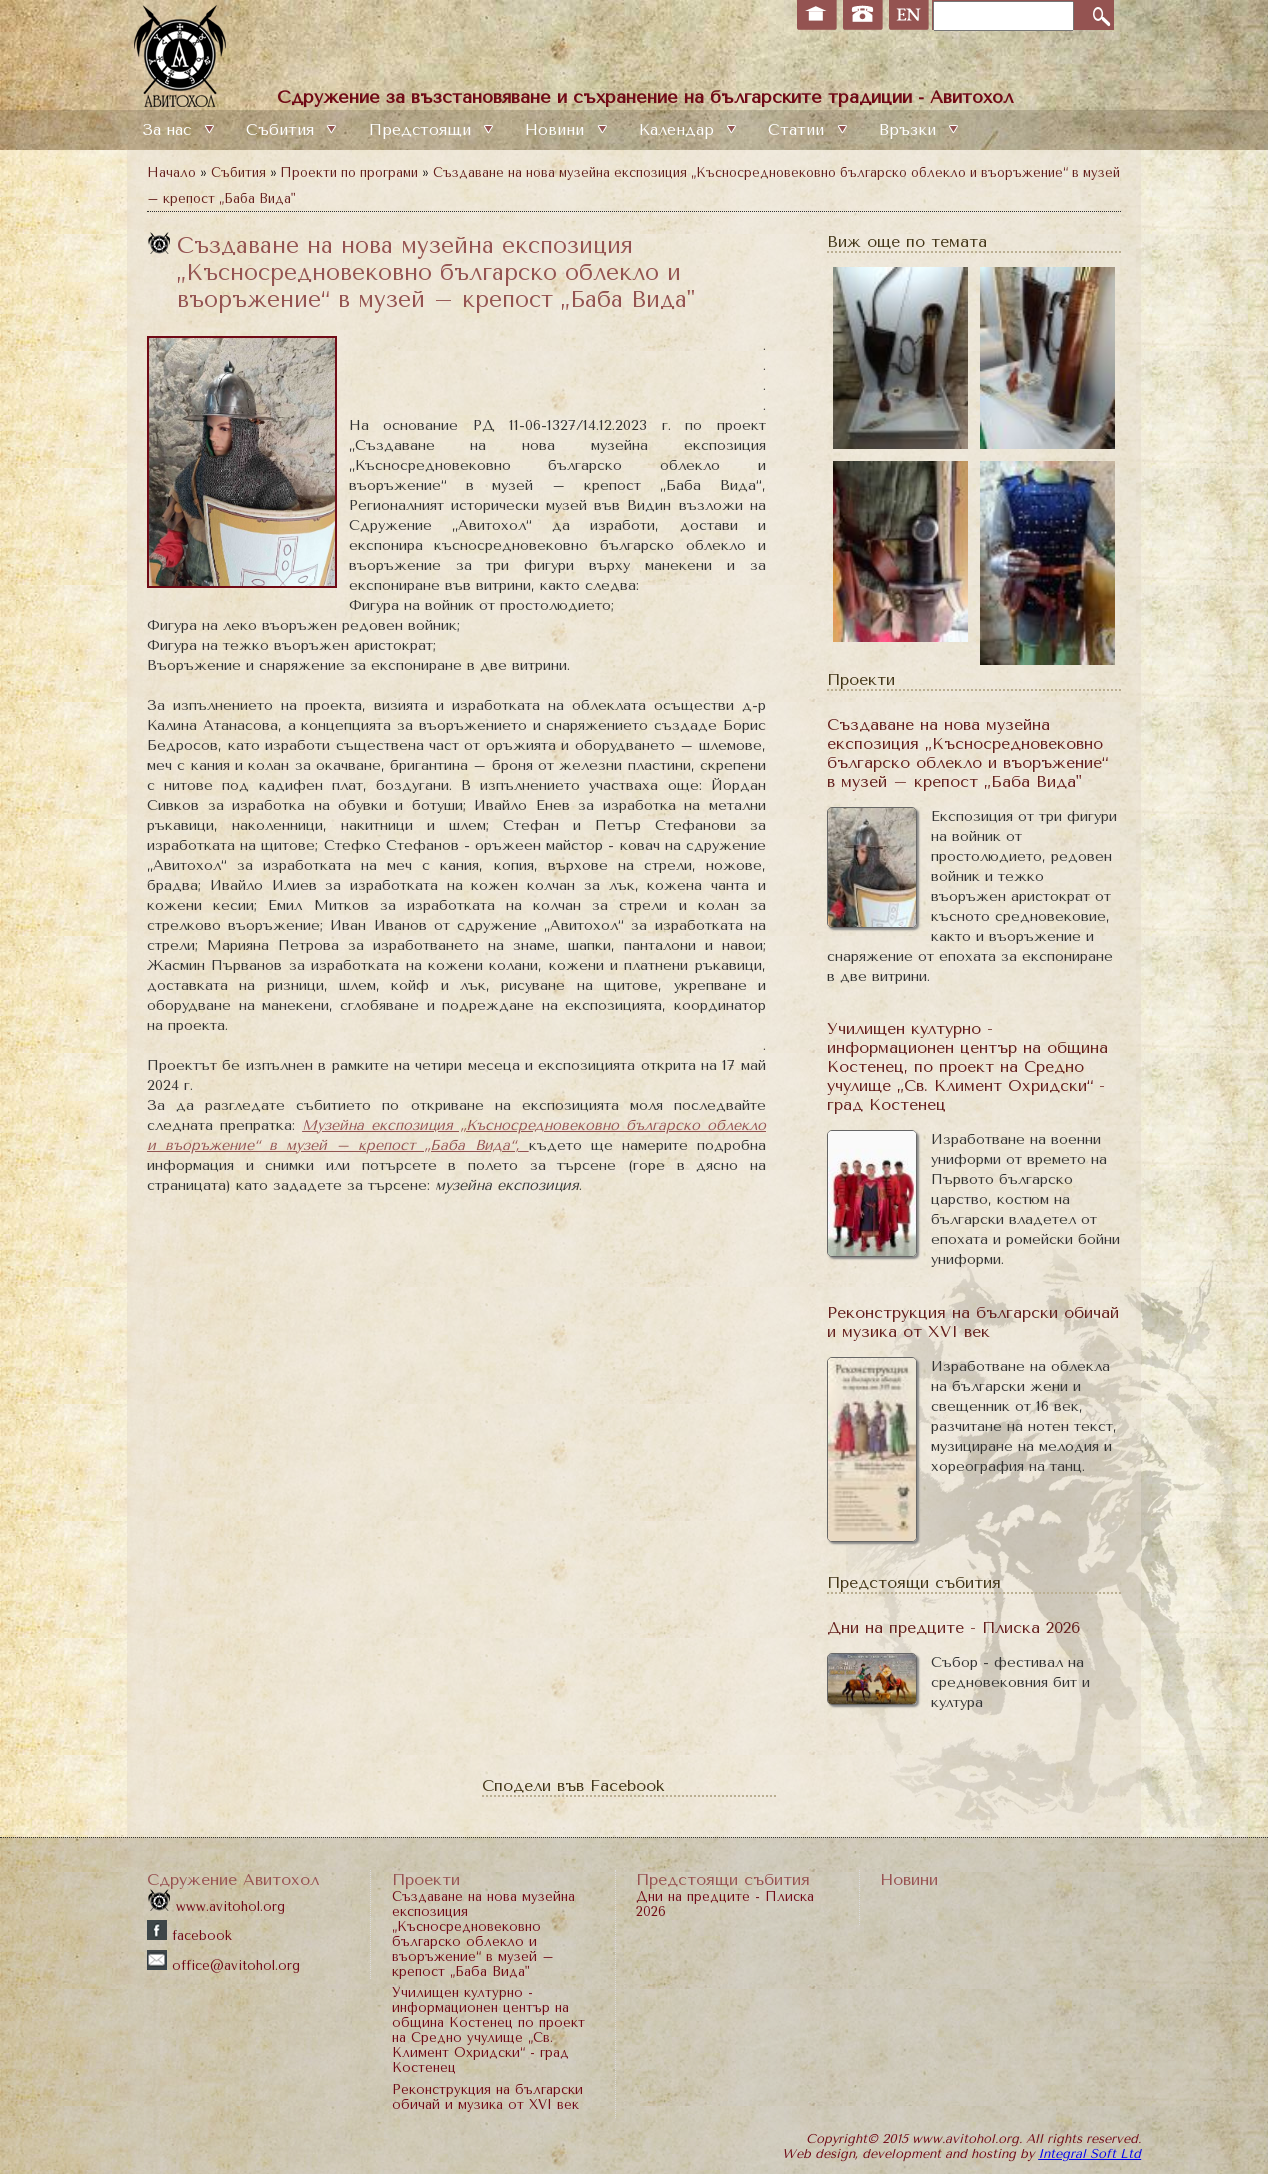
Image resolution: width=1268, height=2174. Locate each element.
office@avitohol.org (223, 1965)
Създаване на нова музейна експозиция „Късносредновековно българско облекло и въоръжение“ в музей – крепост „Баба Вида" (967, 753)
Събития (280, 130)
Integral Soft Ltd (1089, 2153)
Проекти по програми (349, 172)
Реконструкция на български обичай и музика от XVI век (973, 1322)
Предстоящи (420, 130)
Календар (676, 130)
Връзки (907, 130)
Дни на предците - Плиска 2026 (953, 1627)
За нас (166, 130)
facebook (189, 1935)
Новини (554, 130)
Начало (171, 172)
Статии (796, 130)
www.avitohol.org (216, 1906)
